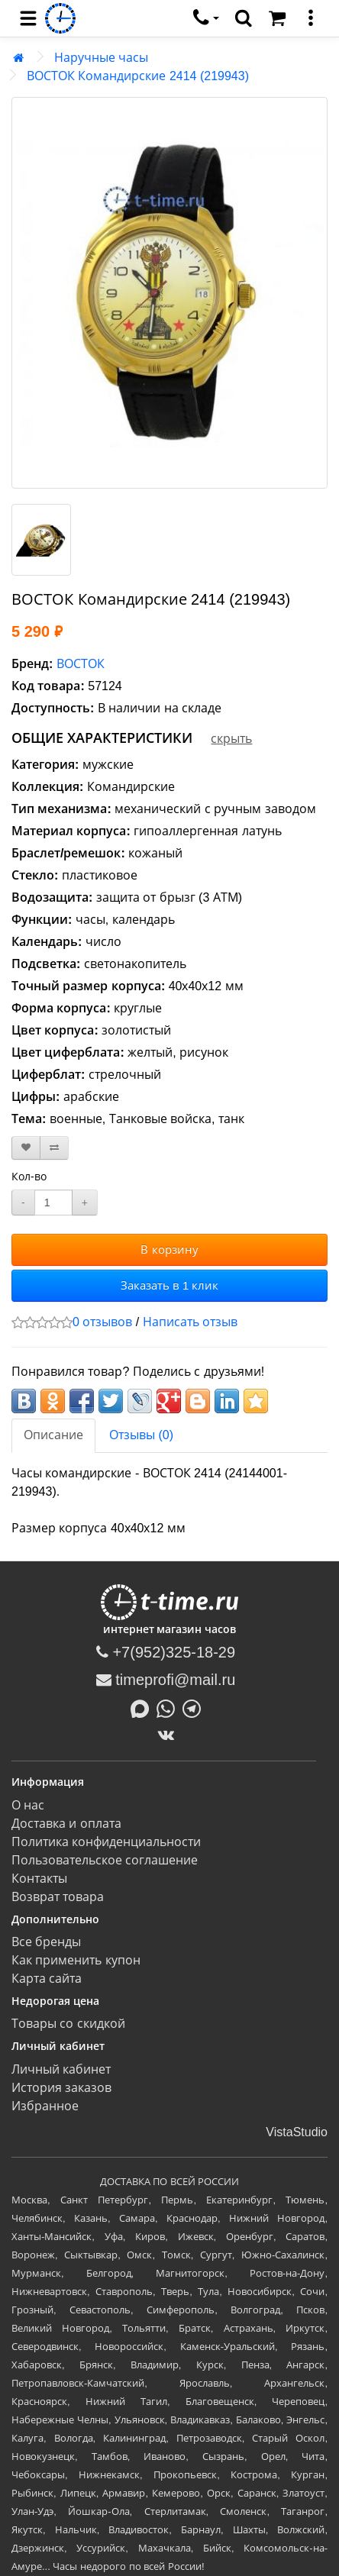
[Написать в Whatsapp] (169, 1707)
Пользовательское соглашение (104, 1860)
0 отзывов (102, 1321)
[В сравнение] (54, 1148)
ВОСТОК (80, 663)
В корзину (169, 1249)
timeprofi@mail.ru (166, 1679)
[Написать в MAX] (144, 1707)
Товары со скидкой (68, 2023)
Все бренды (46, 1941)
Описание (53, 1434)
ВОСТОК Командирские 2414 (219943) (138, 75)
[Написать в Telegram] (195, 1707)
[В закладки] (25, 1148)
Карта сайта (46, 1978)
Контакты (39, 1878)
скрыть (231, 738)
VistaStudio (297, 2132)
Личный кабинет (61, 2069)
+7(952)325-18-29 (165, 1652)
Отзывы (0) (141, 1434)
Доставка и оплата (66, 1823)
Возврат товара (57, 1896)
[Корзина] (277, 18)
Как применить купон (75, 1960)
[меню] (311, 18)
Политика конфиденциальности (106, 1841)
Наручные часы (101, 57)
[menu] (28, 18)
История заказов (61, 2087)
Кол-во (29, 1176)
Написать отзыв (190, 1321)
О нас (27, 1805)
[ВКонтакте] (170, 1734)
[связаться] (206, 18)
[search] (243, 18)
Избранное (45, 2106)
